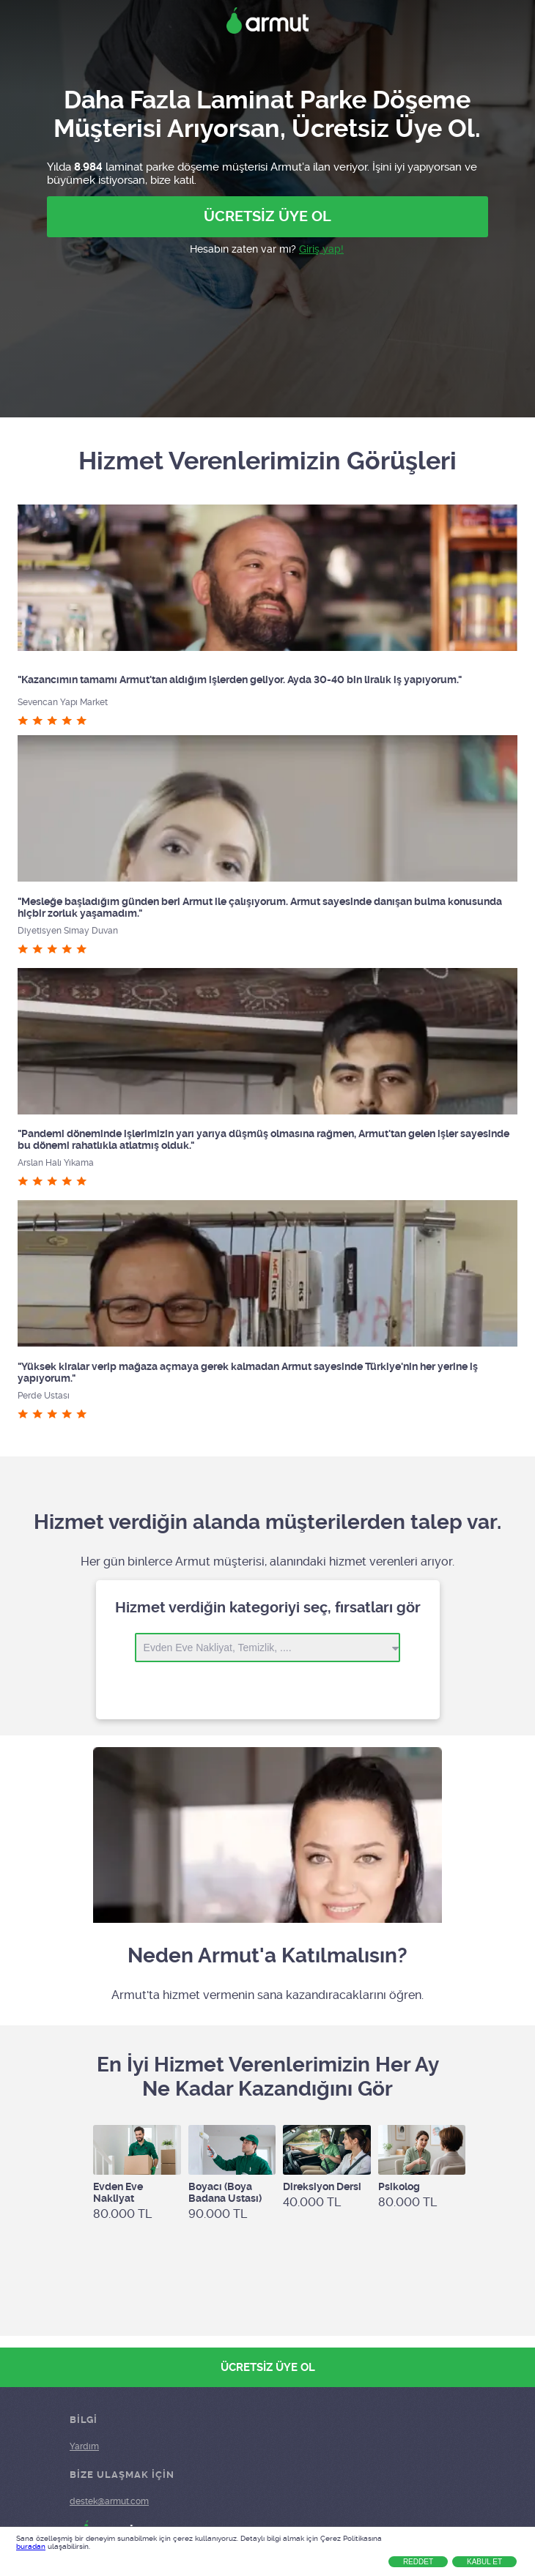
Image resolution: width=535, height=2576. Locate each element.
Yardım (84, 2446)
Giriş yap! (321, 249)
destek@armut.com (109, 2501)
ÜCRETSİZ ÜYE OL (267, 216)
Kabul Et (484, 2562)
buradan (30, 2546)
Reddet (418, 2562)
